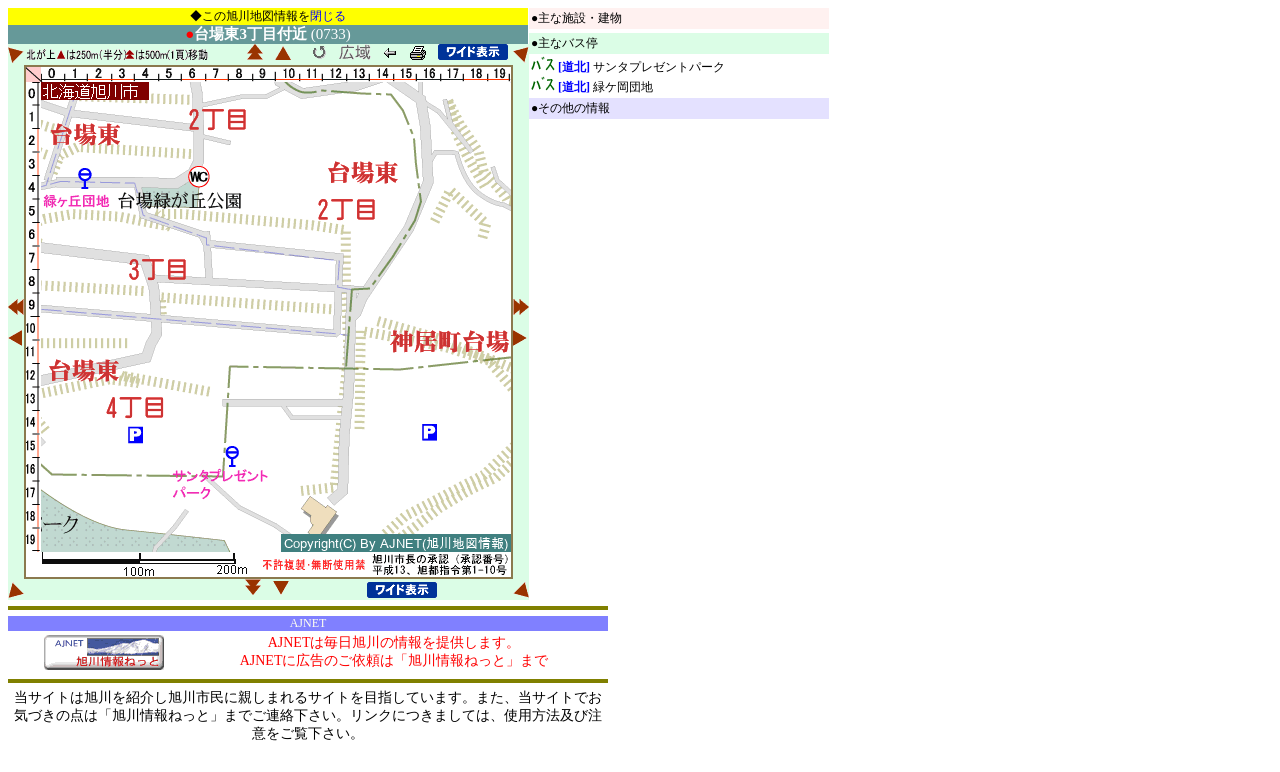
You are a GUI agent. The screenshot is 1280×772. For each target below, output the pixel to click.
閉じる (328, 16)
